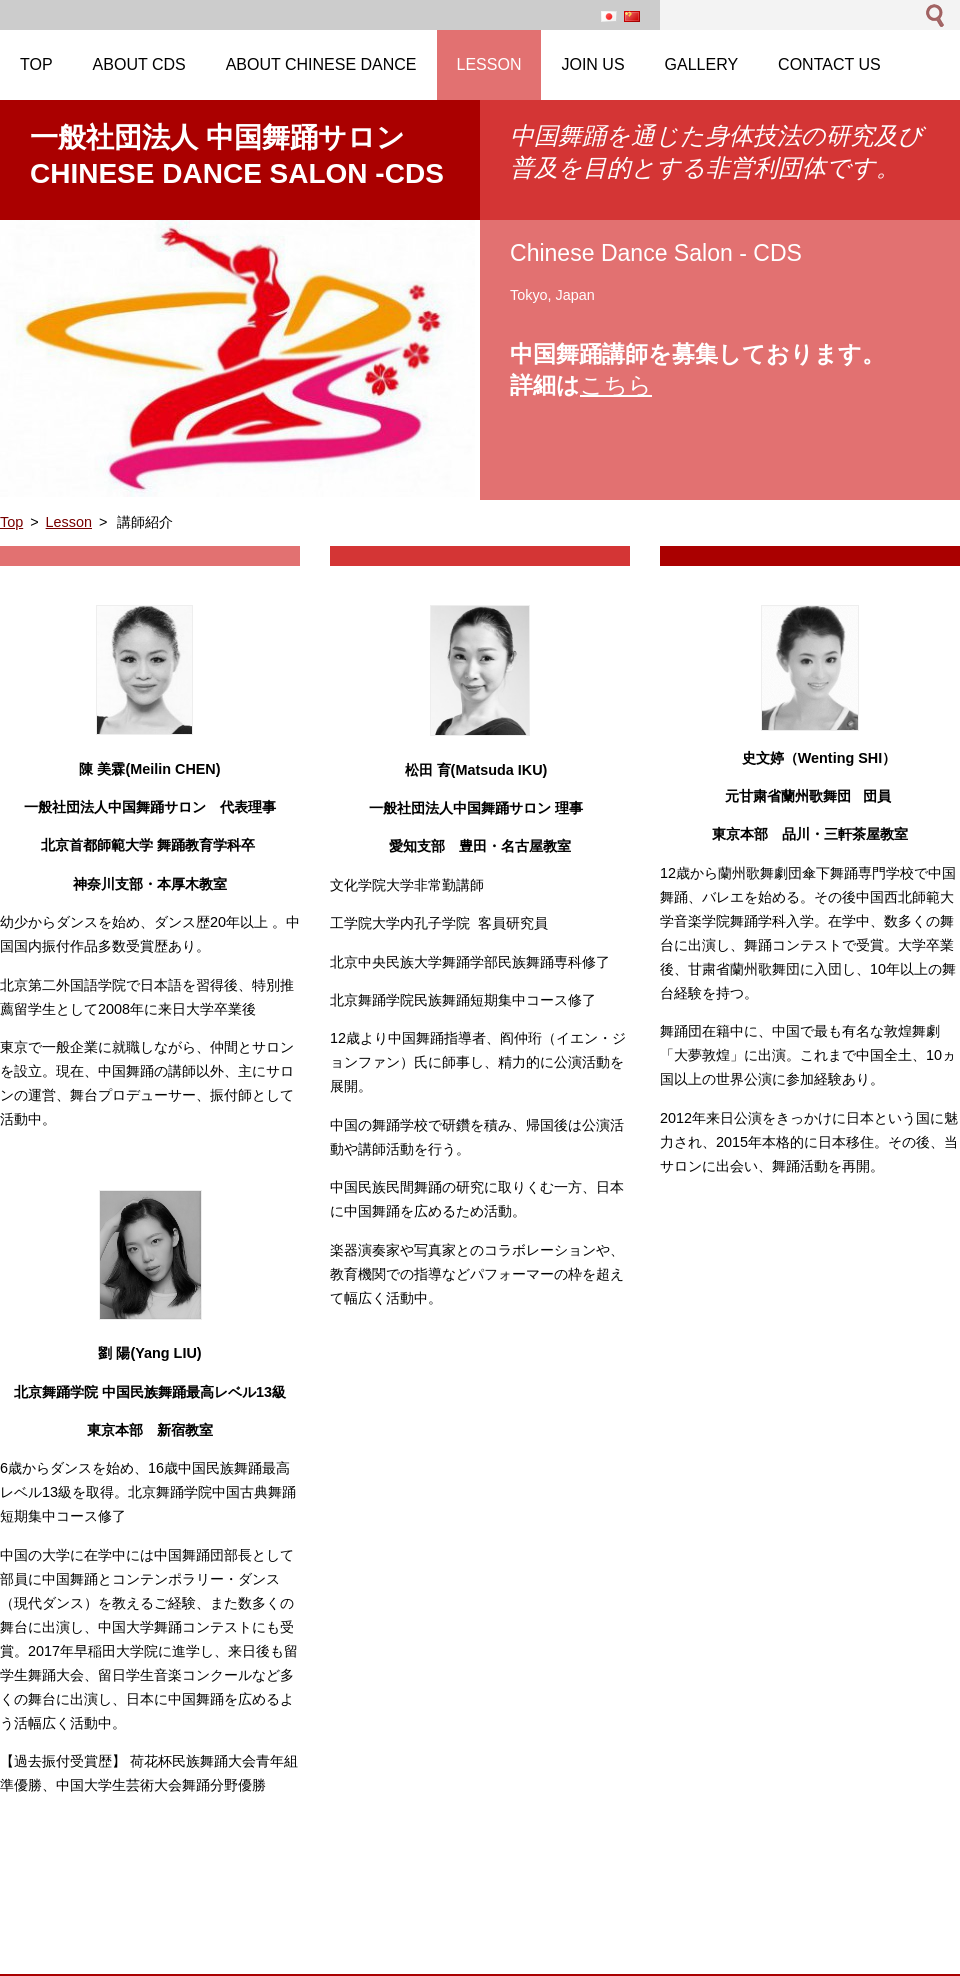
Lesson (69, 522)
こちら (616, 385)
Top (11, 522)
